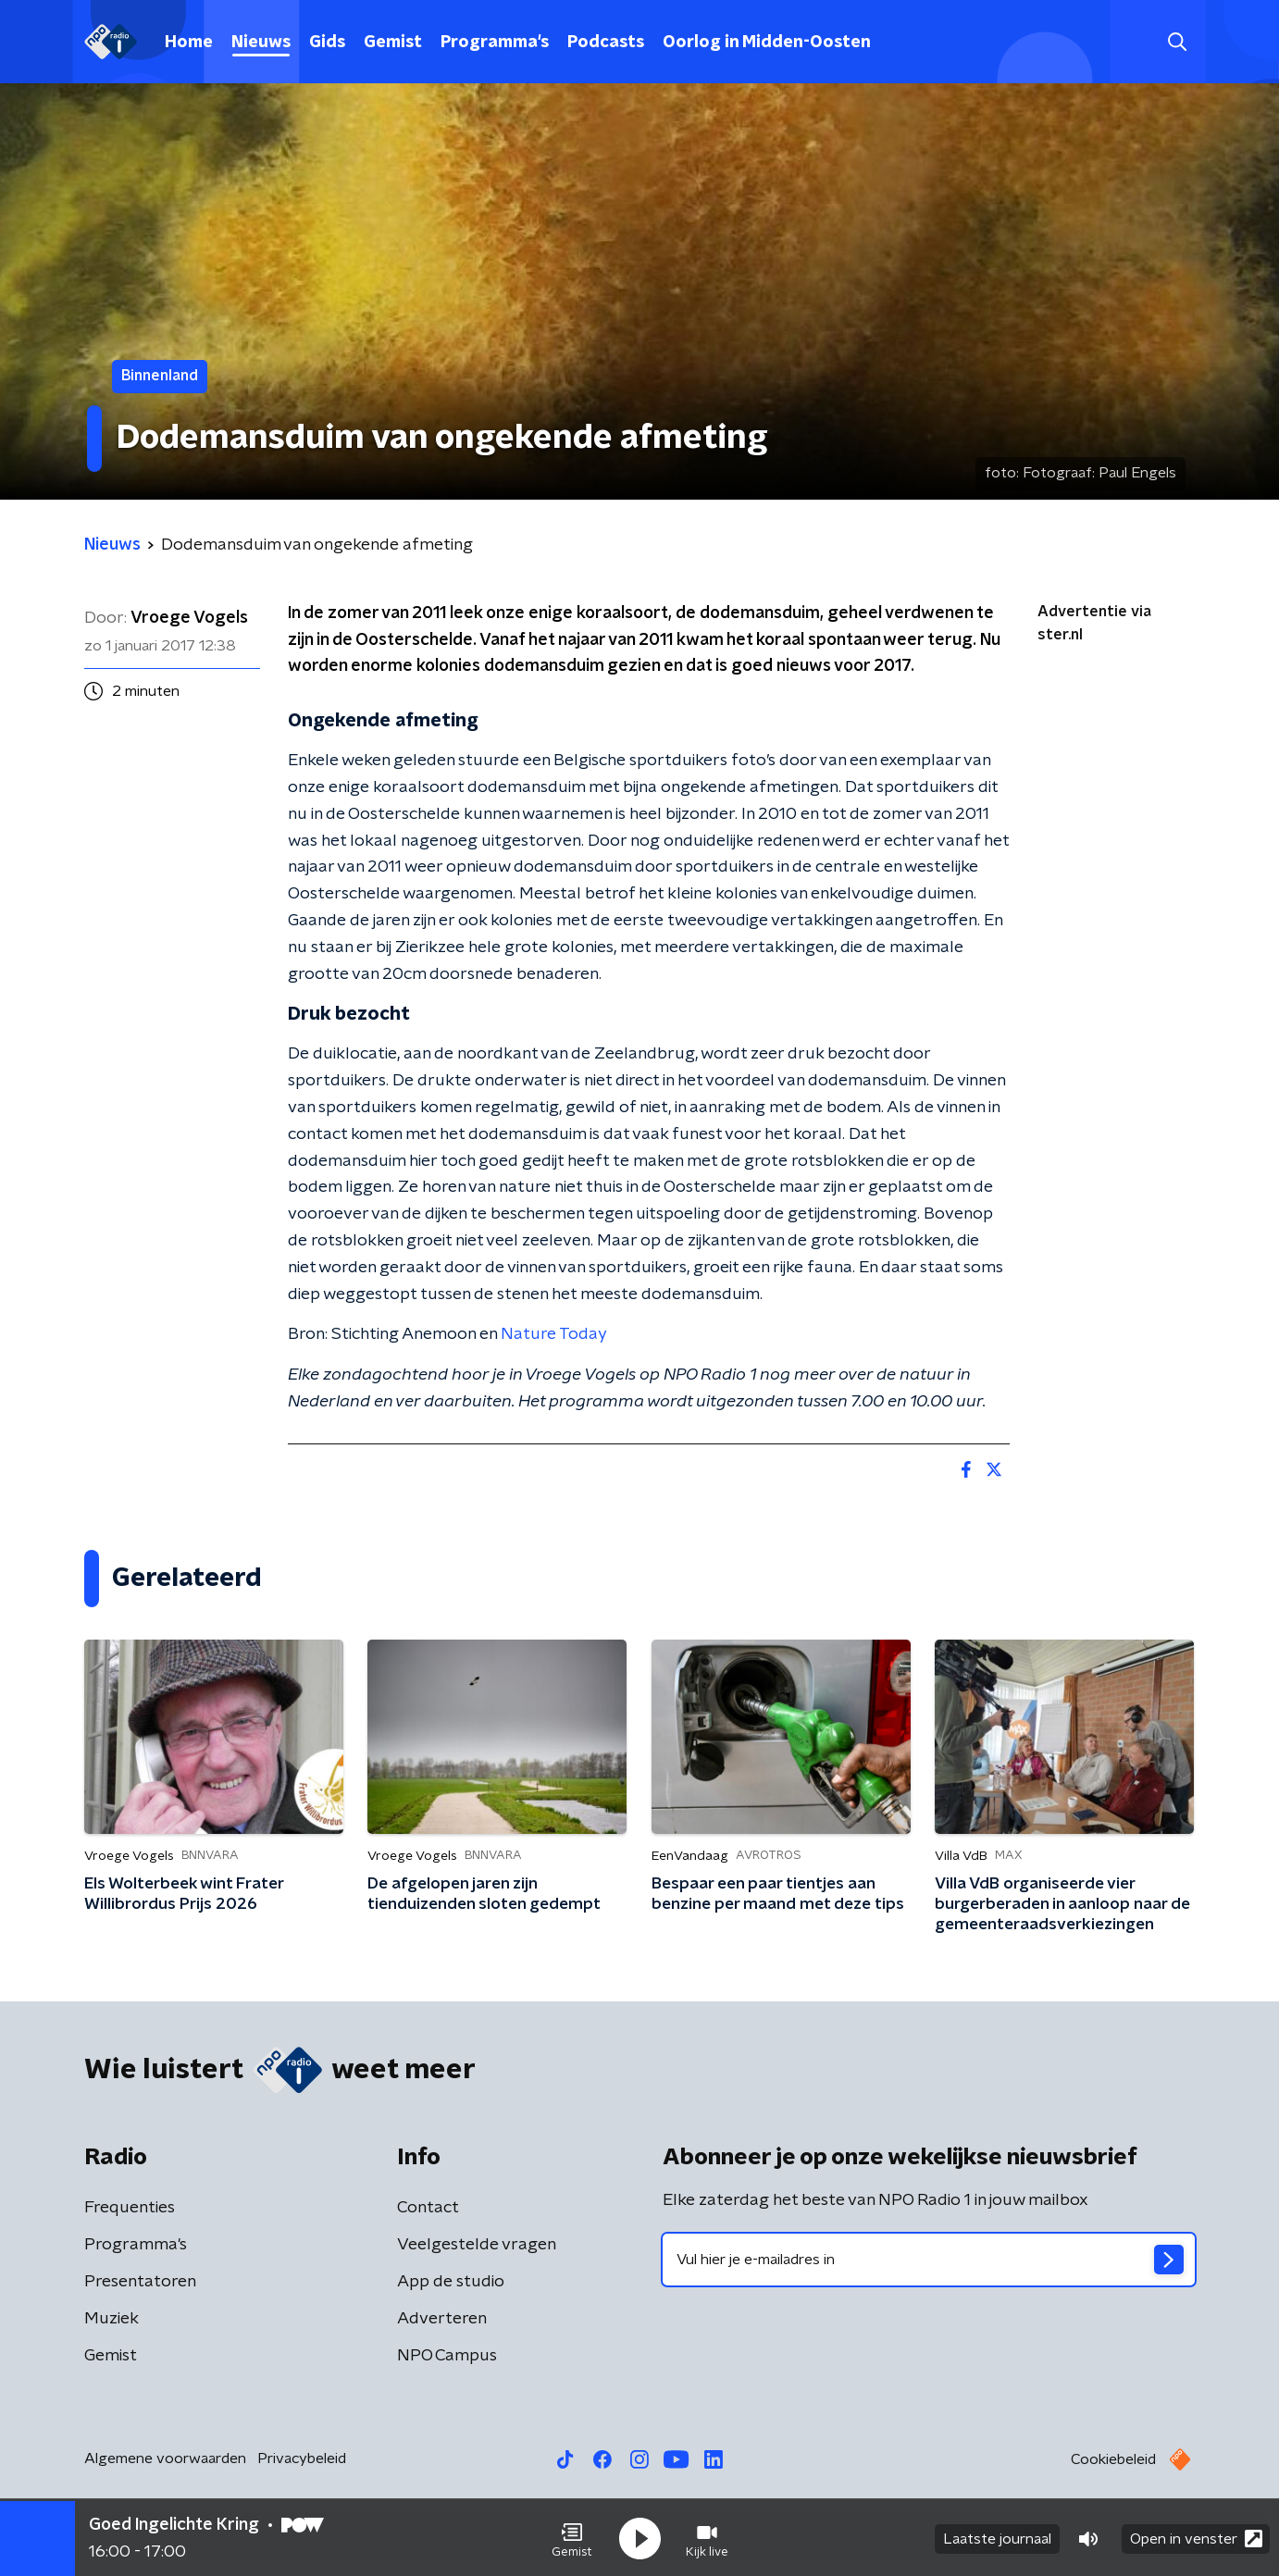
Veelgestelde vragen (476, 2244)
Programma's (495, 42)
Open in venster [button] (1196, 2536)
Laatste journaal (997, 2537)
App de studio (450, 2281)
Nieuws (261, 42)
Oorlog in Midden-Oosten (767, 42)
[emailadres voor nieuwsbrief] (929, 2259)
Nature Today (554, 1334)
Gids (327, 42)
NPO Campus (447, 2355)
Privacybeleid (301, 2458)
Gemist (393, 42)
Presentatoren (140, 2281)
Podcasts (605, 42)
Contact (428, 2207)
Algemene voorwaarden (165, 2458)
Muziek (111, 2318)
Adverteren (442, 2318)
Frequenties (129, 2207)
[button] (572, 2537)
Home (189, 42)
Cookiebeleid (1113, 2459)
